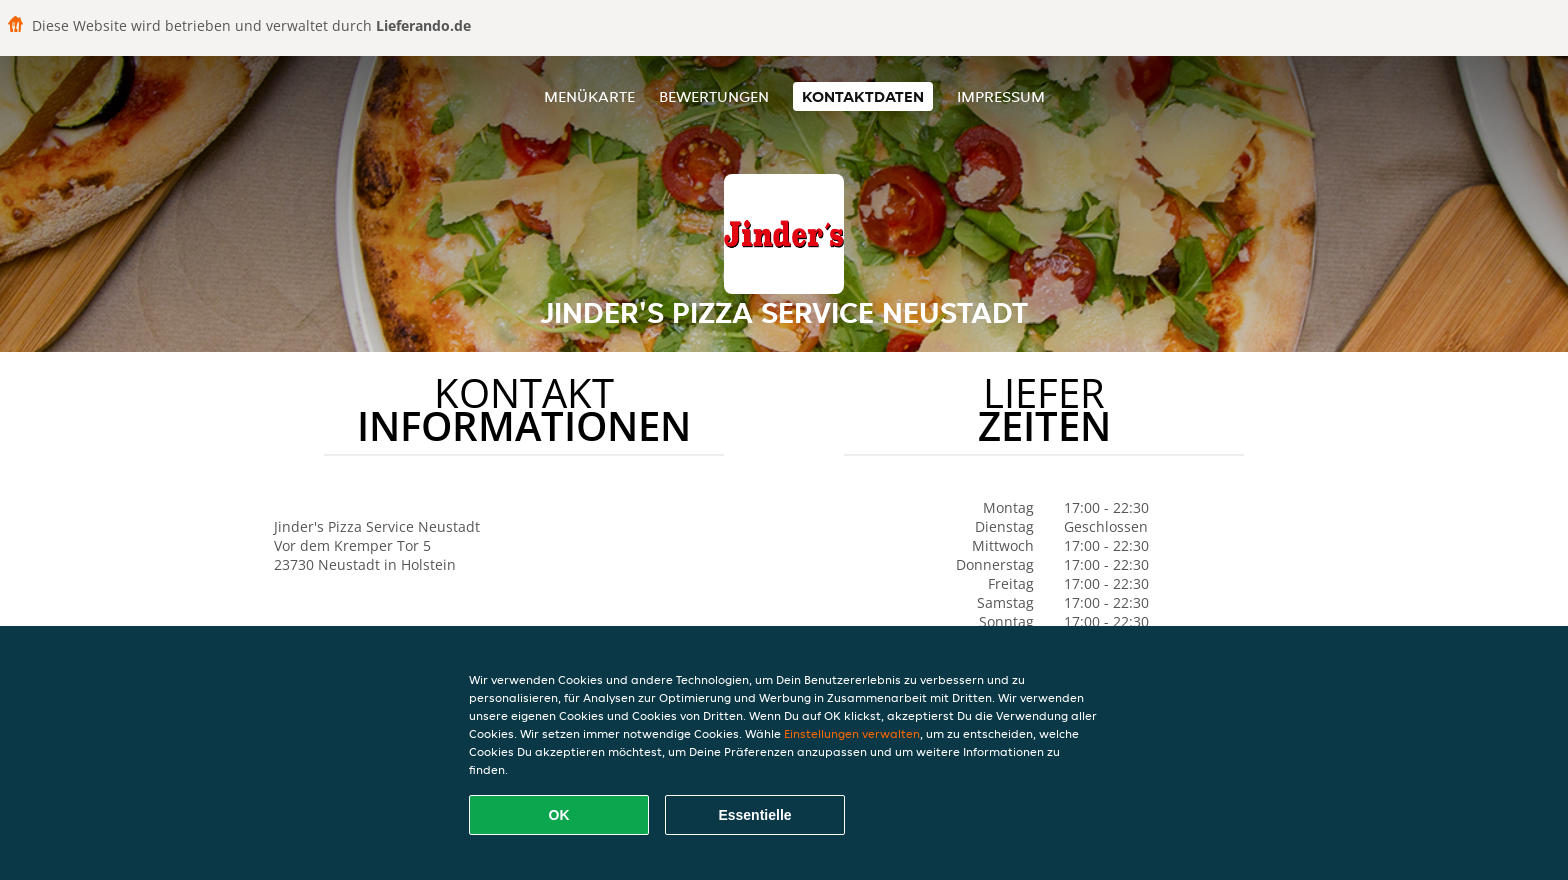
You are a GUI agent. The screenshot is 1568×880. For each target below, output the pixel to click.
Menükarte (589, 96)
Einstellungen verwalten (852, 733)
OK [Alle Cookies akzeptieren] (559, 815)
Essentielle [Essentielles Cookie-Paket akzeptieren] (754, 815)
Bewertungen (714, 96)
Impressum (1001, 96)
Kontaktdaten (863, 96)
